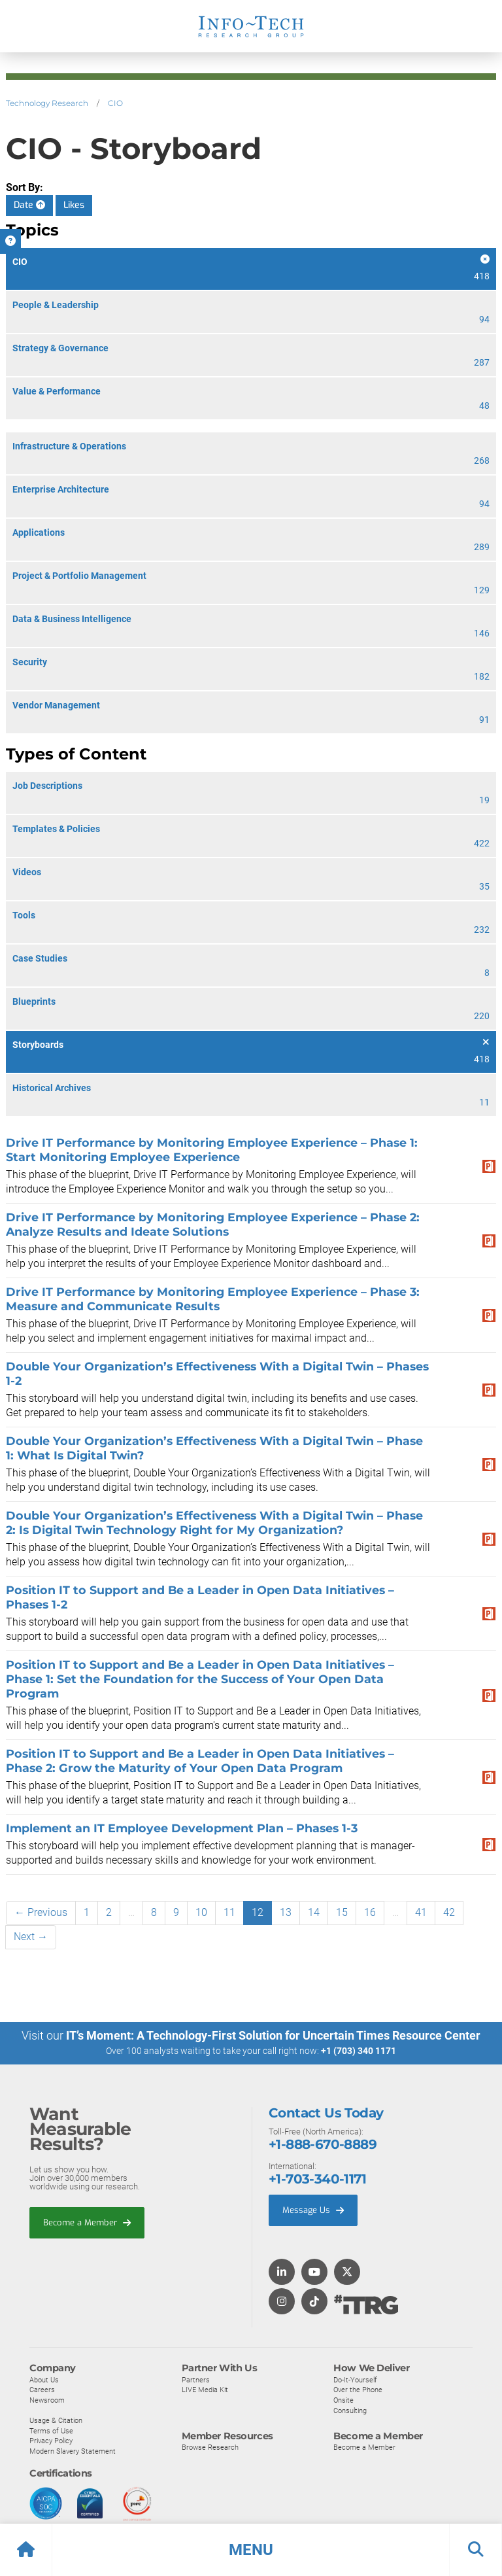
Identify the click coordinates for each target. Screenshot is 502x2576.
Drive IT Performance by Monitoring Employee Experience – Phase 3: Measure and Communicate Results (213, 1299)
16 (370, 1912)
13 (286, 1912)
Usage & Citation (55, 2419)
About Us (44, 2379)
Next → (31, 1936)
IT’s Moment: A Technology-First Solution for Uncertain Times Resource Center (273, 2035)
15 (342, 1912)
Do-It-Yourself (355, 2379)
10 (201, 1912)
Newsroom (47, 2399)
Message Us (313, 2210)
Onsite (343, 2399)
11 (229, 1912)
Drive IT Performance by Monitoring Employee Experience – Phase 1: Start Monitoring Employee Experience (212, 1150)
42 (449, 1912)
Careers (42, 2389)
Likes (73, 205)
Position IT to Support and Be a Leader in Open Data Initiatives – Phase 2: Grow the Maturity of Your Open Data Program (200, 1761)
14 (314, 1912)
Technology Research (47, 103)
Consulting (350, 2409)
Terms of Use (51, 2430)
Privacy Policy (51, 2440)
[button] (251, 2550)
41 (421, 1912)
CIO (115, 103)
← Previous (40, 1912)
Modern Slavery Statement (72, 2450)
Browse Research (210, 2447)
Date (29, 205)
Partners (196, 2379)
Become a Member (87, 2221)
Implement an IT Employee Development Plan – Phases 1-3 (182, 1828)
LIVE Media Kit (205, 2389)
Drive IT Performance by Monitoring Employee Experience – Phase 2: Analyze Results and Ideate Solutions (213, 1224)
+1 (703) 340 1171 (358, 2050)
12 (257, 1912)
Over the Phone (357, 2389)
